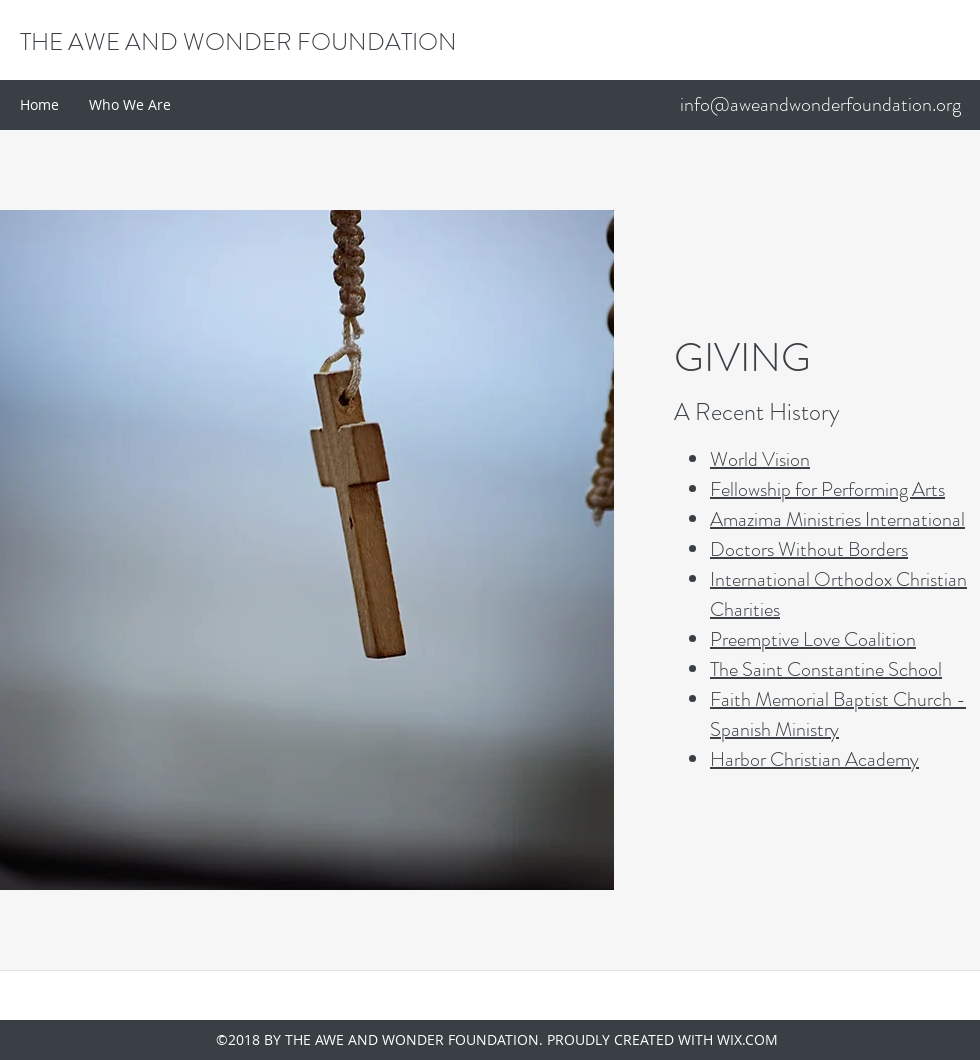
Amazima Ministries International (837, 519)
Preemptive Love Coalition (813, 639)
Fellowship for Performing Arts (827, 489)
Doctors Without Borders (809, 549)
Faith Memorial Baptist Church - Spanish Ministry (838, 714)
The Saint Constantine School (826, 669)
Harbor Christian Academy (814, 759)
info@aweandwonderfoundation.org (820, 104)
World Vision (760, 459)
